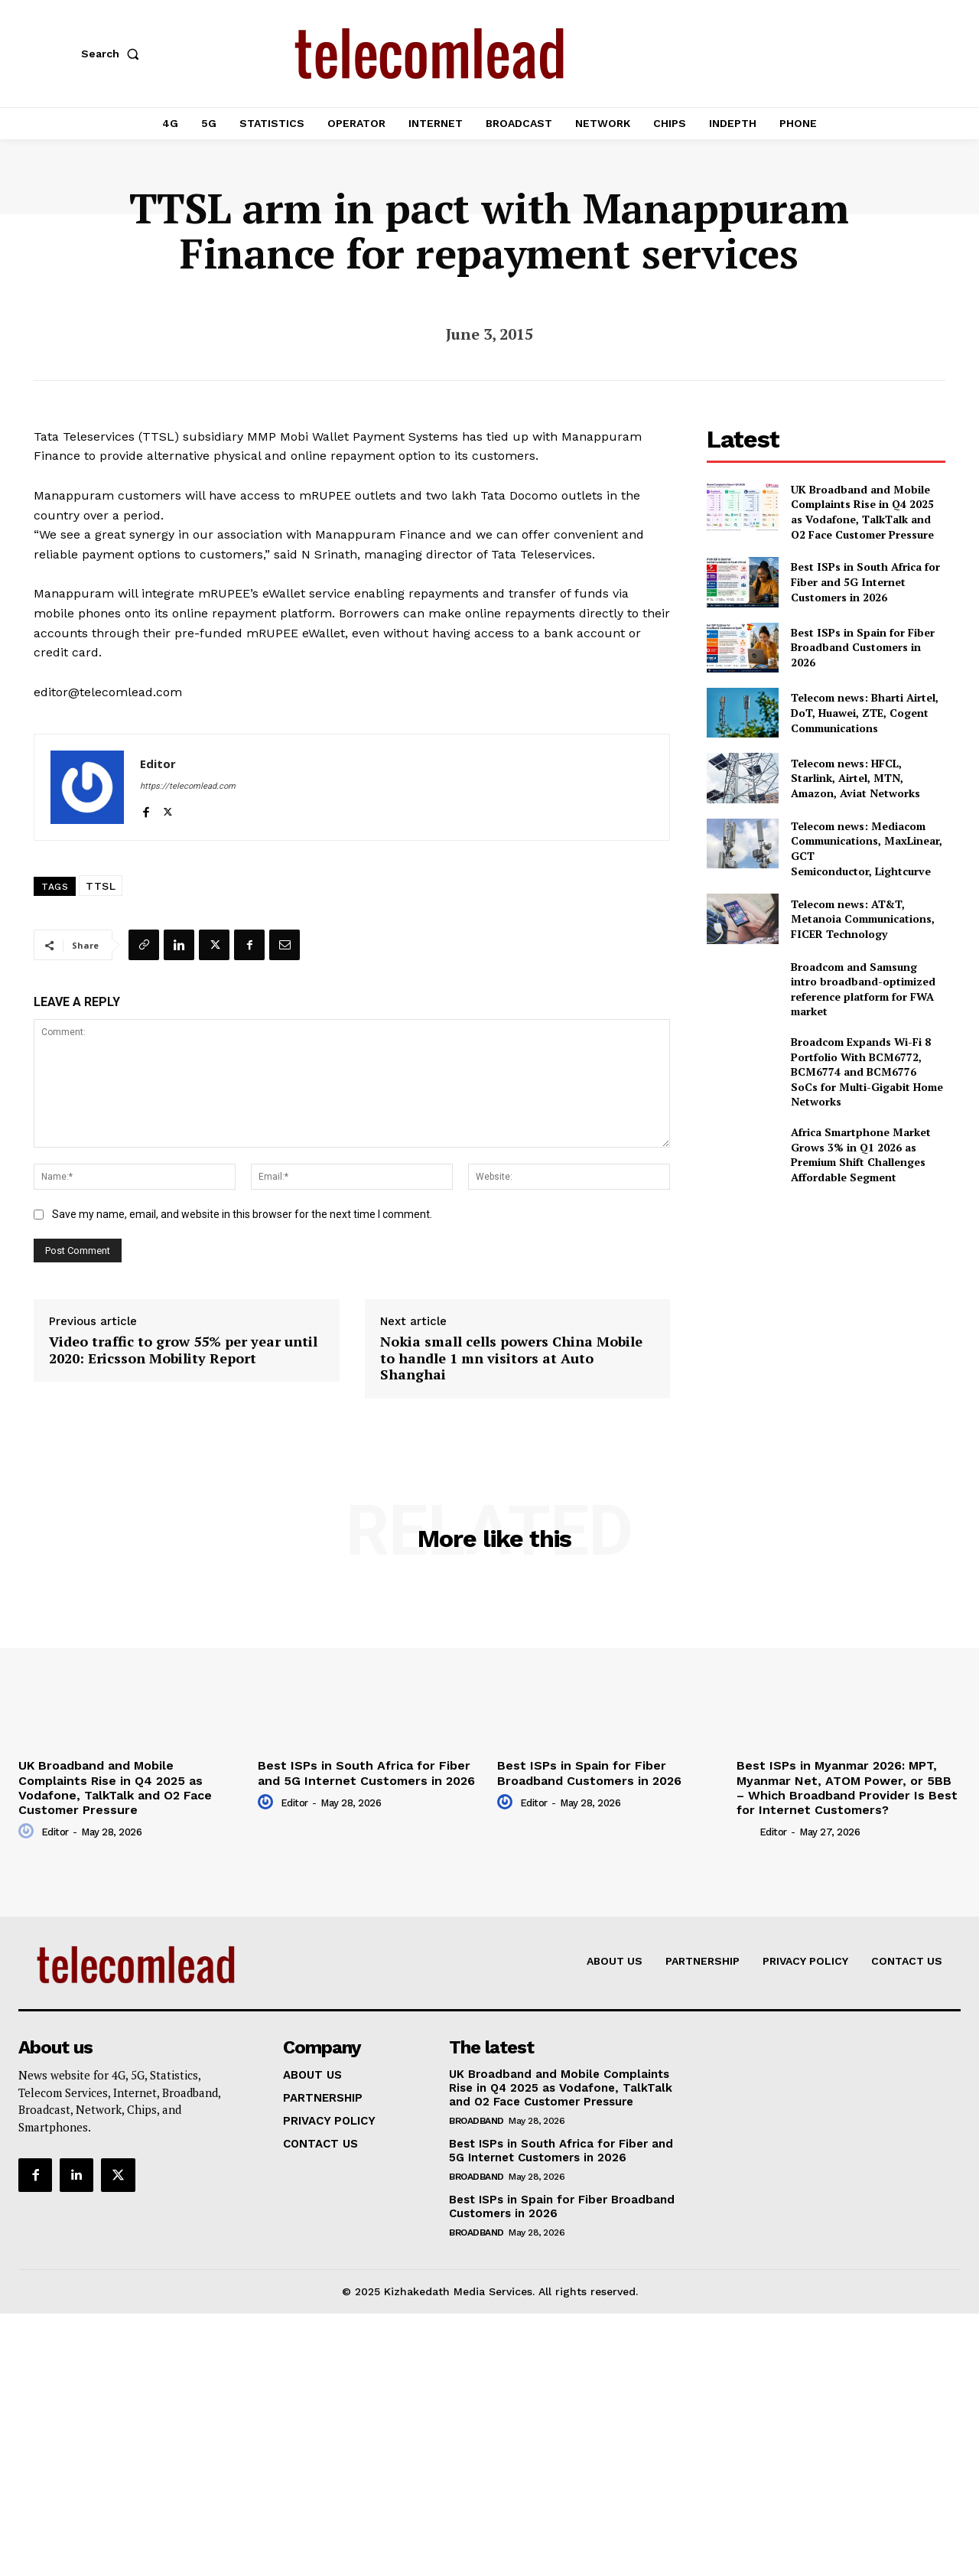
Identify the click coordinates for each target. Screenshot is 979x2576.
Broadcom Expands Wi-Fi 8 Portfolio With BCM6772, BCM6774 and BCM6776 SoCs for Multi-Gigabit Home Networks (867, 1071)
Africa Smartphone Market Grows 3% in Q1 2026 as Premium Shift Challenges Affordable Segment (861, 1154)
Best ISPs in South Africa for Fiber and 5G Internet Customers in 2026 (865, 581)
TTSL (100, 886)
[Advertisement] (826, 1304)
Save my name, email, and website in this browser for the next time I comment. (242, 1214)
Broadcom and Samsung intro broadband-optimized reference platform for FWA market (863, 989)
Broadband (476, 2120)
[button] (113, 53)
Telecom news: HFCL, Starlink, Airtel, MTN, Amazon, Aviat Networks (855, 778)
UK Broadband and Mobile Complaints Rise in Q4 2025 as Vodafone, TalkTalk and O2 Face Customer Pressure (862, 512)
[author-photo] (28, 1831)
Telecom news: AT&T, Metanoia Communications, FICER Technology (863, 919)
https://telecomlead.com (188, 786)
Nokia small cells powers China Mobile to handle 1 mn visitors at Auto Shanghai (511, 1358)
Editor (158, 763)
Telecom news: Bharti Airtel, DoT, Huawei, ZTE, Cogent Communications (864, 712)
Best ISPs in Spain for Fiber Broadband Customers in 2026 (863, 647)
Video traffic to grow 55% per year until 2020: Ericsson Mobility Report (183, 1350)
